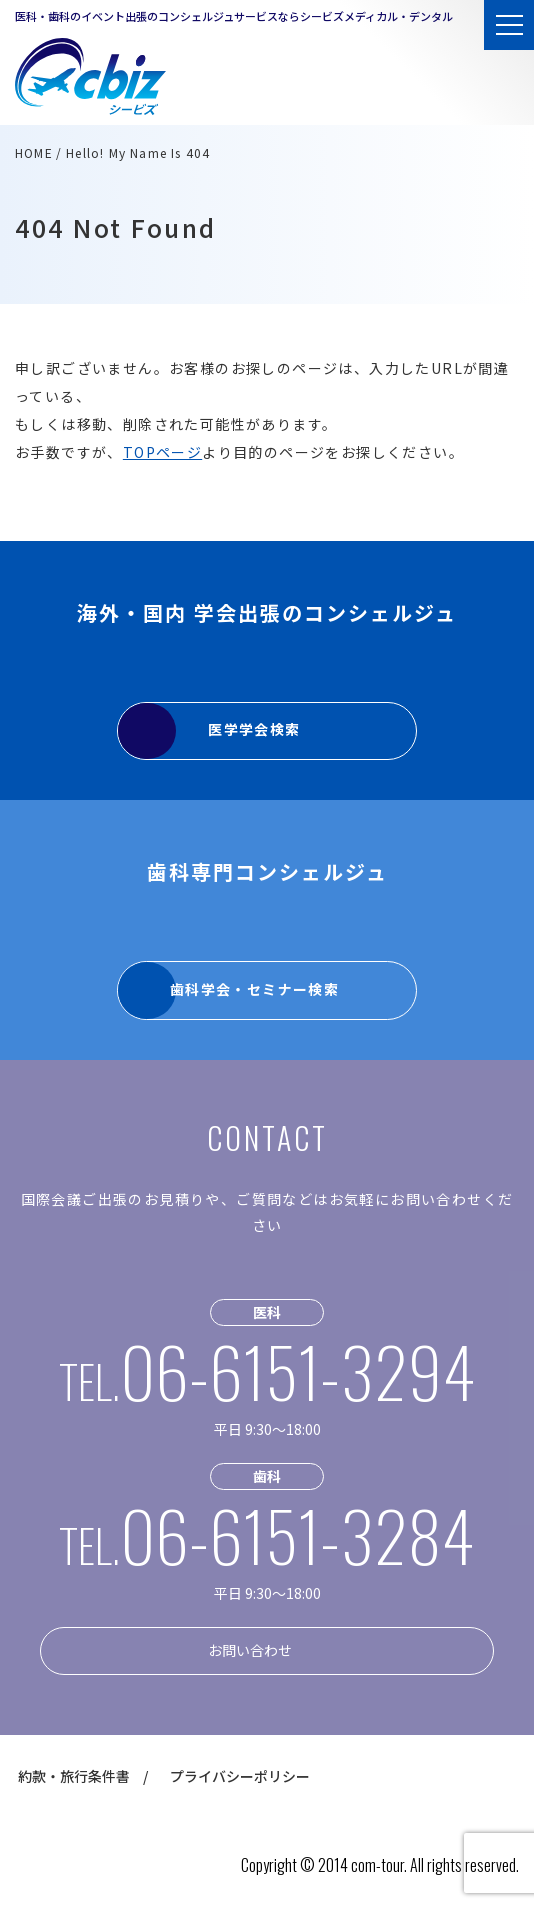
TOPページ (162, 452)
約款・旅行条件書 (74, 1776)
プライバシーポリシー (240, 1776)
